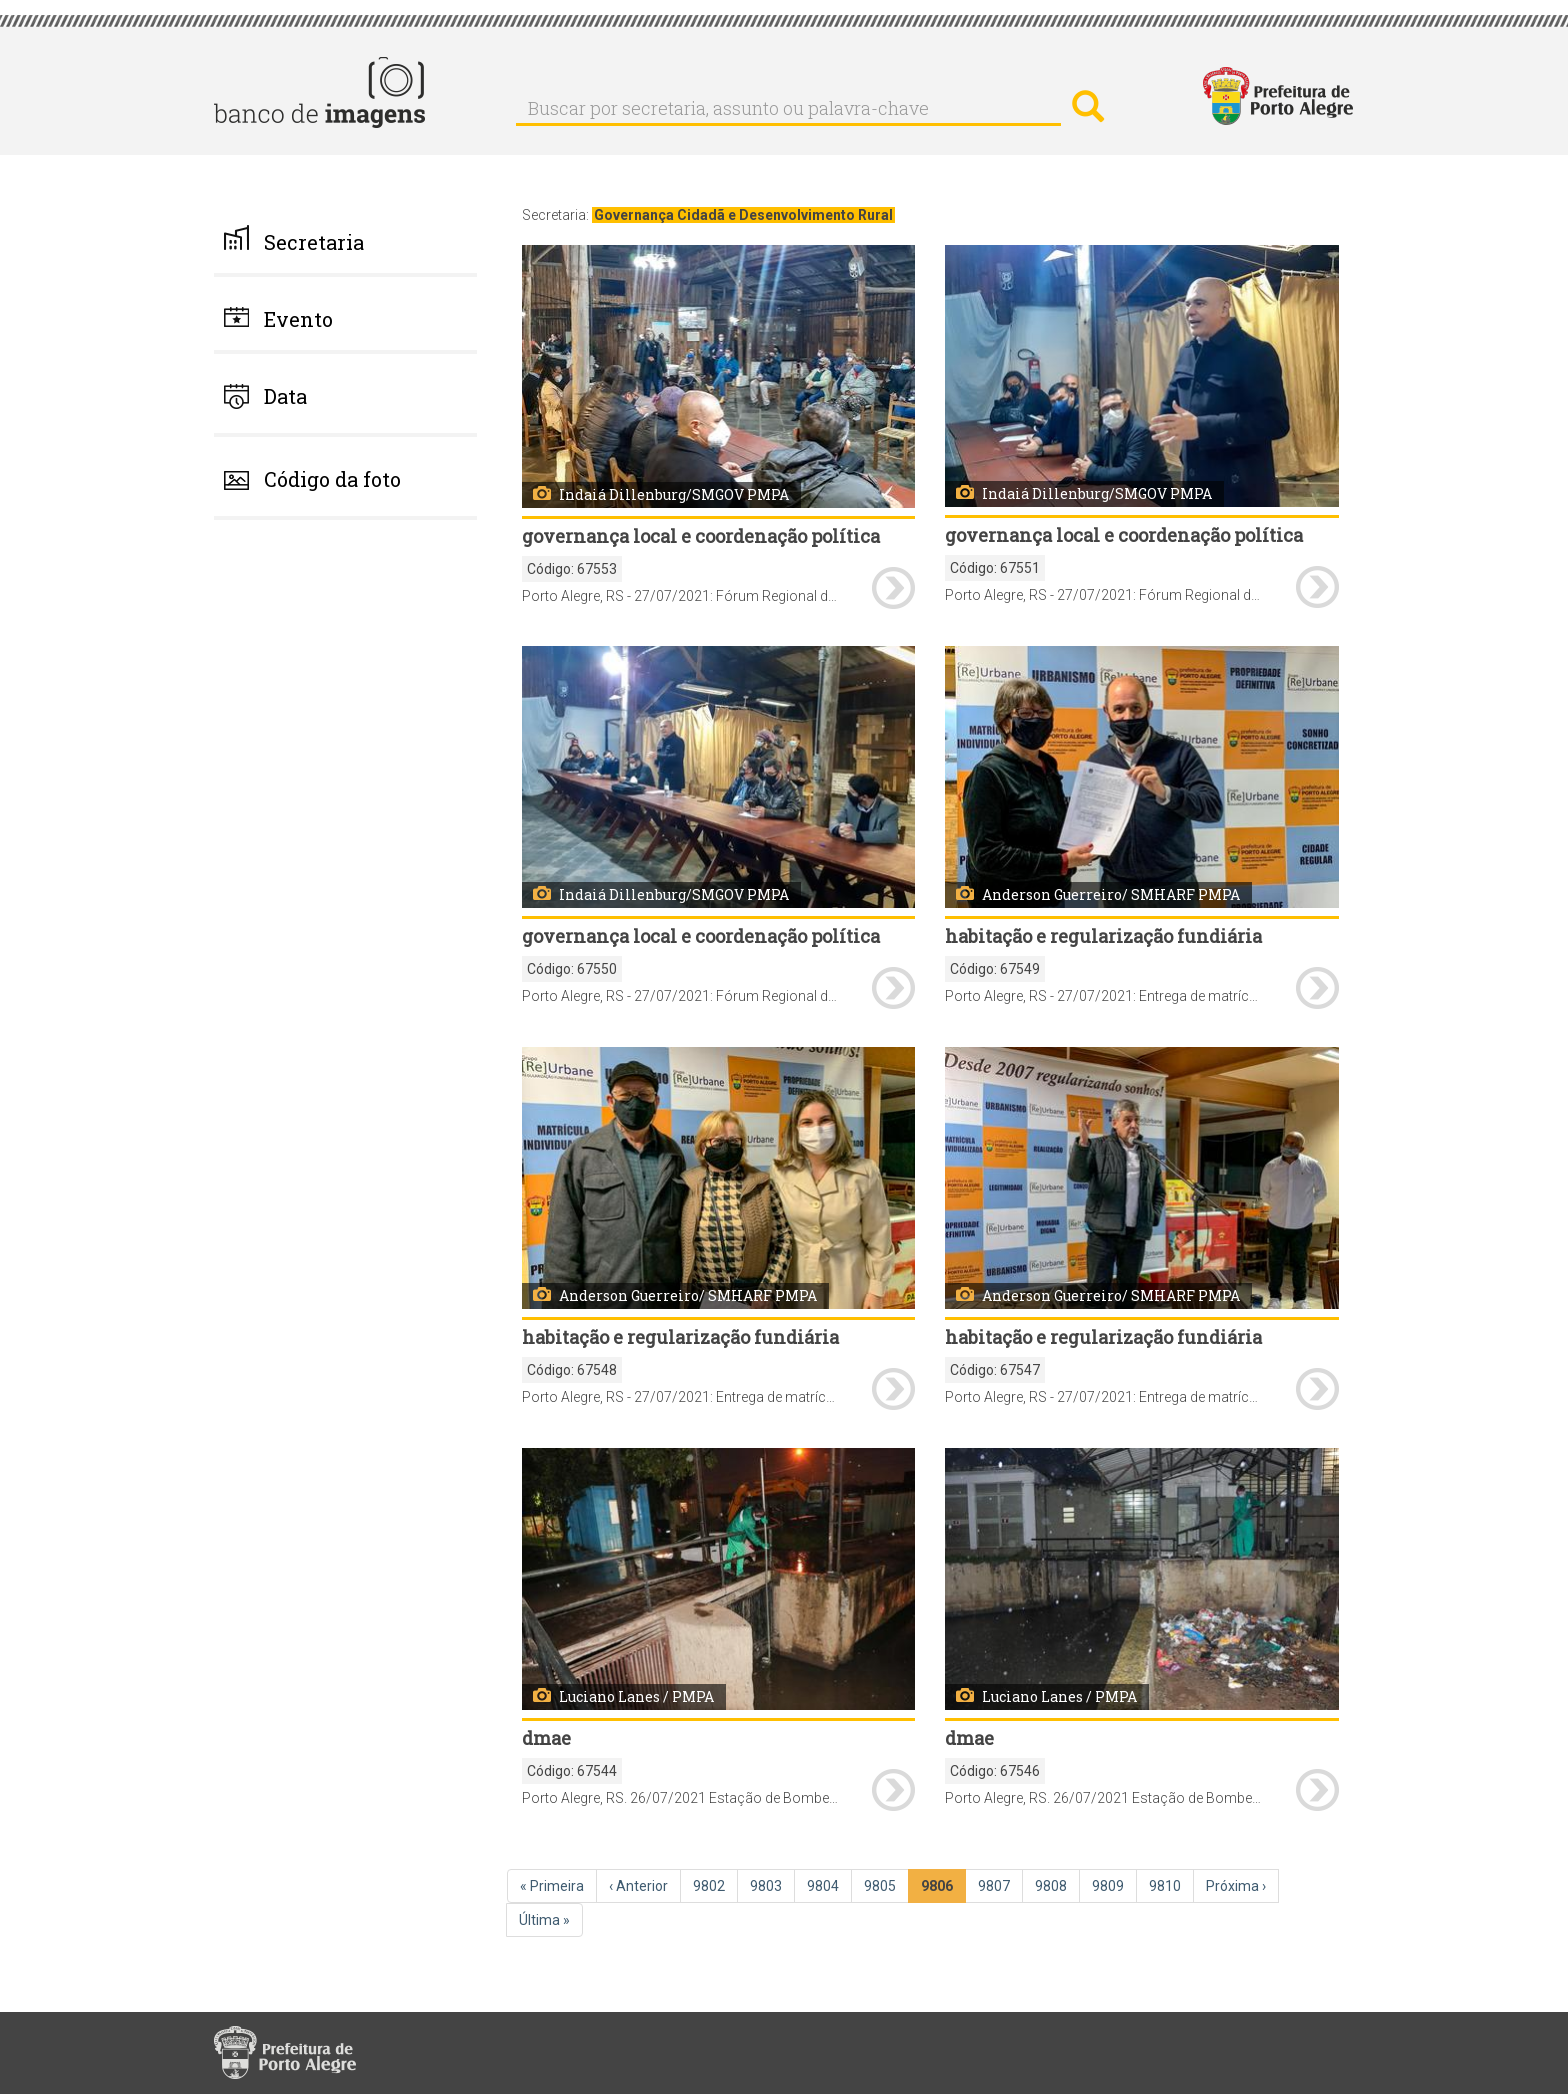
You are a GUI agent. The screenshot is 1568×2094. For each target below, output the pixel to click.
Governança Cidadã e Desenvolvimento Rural (743, 215)
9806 (943, 1889)
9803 (772, 1885)
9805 (886, 1885)
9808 (1057, 1885)
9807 (1000, 1885)
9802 (715, 1885)
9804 (829, 1885)
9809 (1114, 1885)
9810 (1171, 1885)
